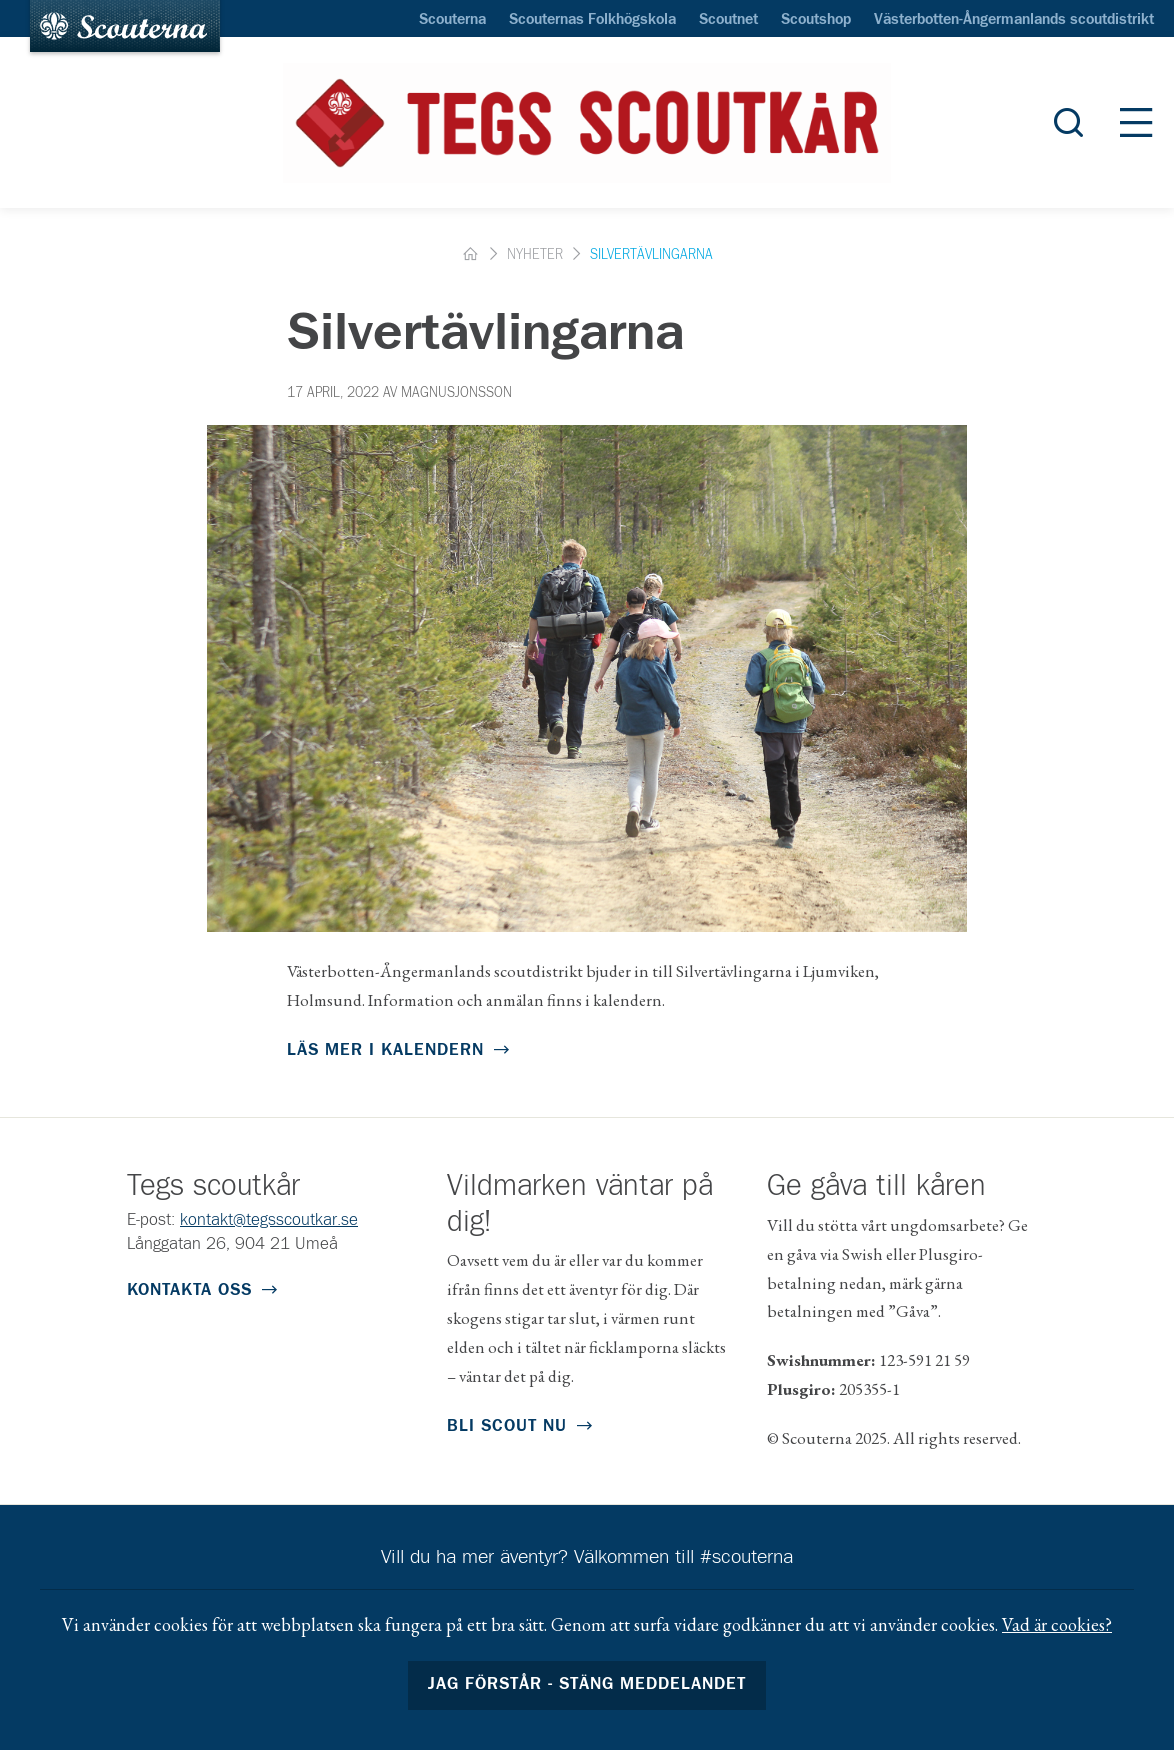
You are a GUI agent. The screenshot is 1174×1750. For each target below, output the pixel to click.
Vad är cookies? (1057, 1624)
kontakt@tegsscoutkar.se (269, 1220)
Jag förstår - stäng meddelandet (587, 1684)
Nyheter (535, 255)
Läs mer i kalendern (385, 1050)
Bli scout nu (507, 1426)
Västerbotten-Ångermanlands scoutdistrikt (1014, 20)
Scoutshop (816, 20)
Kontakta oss (189, 1290)
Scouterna (452, 20)
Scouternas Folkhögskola (592, 20)
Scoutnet (728, 20)
